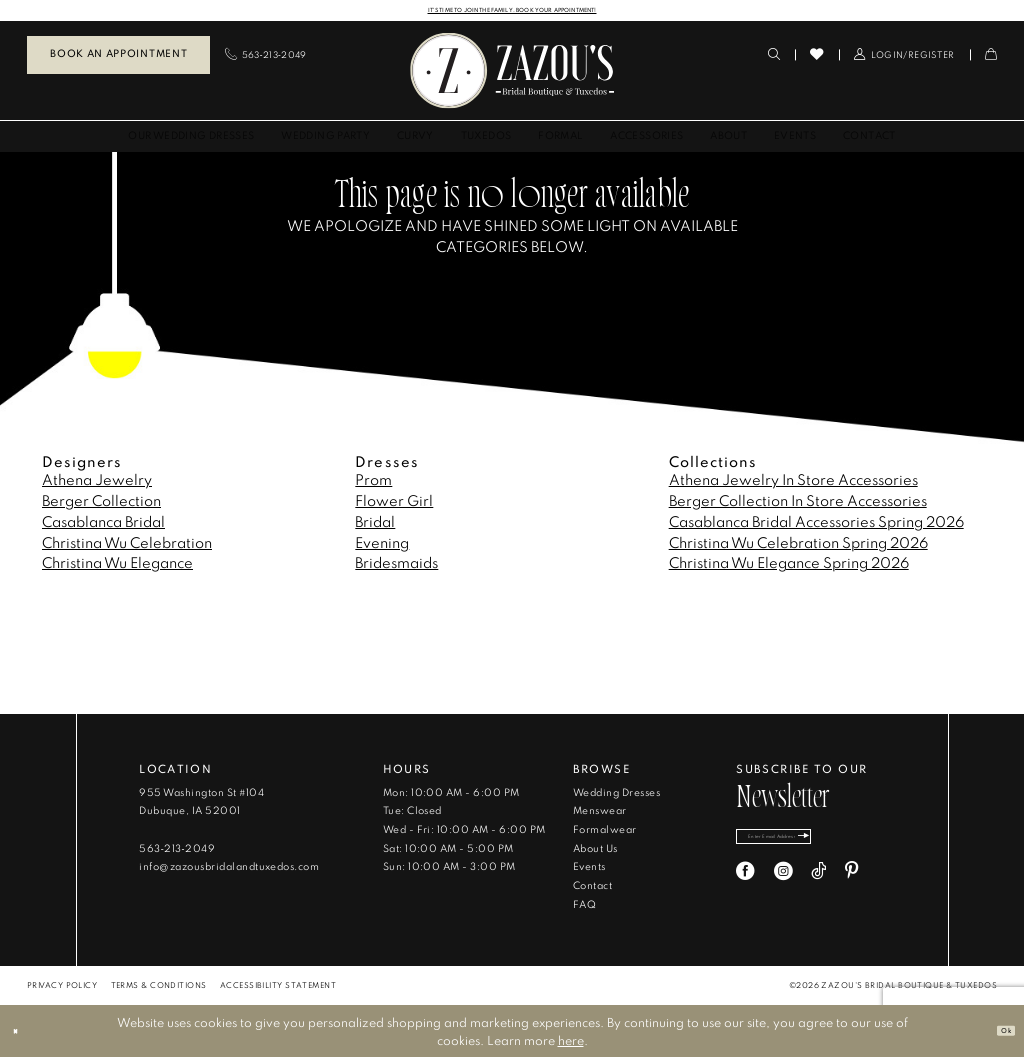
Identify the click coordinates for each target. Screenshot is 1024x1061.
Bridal (375, 525)
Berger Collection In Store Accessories (798, 504)
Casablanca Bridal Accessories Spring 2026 (816, 525)
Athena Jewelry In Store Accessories (793, 483)
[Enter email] (809, 846)
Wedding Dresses (616, 796)
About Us (595, 852)
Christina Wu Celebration (127, 546)
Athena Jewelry (97, 483)
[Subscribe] (868, 846)
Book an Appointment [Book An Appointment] (118, 57)
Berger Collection (101, 504)
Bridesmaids (396, 566)
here (571, 1044)
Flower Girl (394, 504)
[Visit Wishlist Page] (816, 58)
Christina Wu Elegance (117, 566)
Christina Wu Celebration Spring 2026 (798, 546)
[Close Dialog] (22, 1035)
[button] (904, 58)
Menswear (600, 814)
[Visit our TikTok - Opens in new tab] (818, 887)
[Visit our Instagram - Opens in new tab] (783, 887)
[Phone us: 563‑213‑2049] (266, 58)
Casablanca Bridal (103, 525)
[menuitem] (118, 59)
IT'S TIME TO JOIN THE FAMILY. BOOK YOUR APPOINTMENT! (512, 11)
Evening (382, 546)
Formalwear (605, 833)
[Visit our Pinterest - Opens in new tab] (851, 887)
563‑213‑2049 (177, 852)
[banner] (512, 74)
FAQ (584, 907)
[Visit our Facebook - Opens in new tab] (745, 887)
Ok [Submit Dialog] (998, 1034)
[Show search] (774, 58)
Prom (373, 483)
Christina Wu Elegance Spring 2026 (789, 566)
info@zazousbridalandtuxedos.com (229, 870)
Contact (592, 889)
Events (589, 870)
